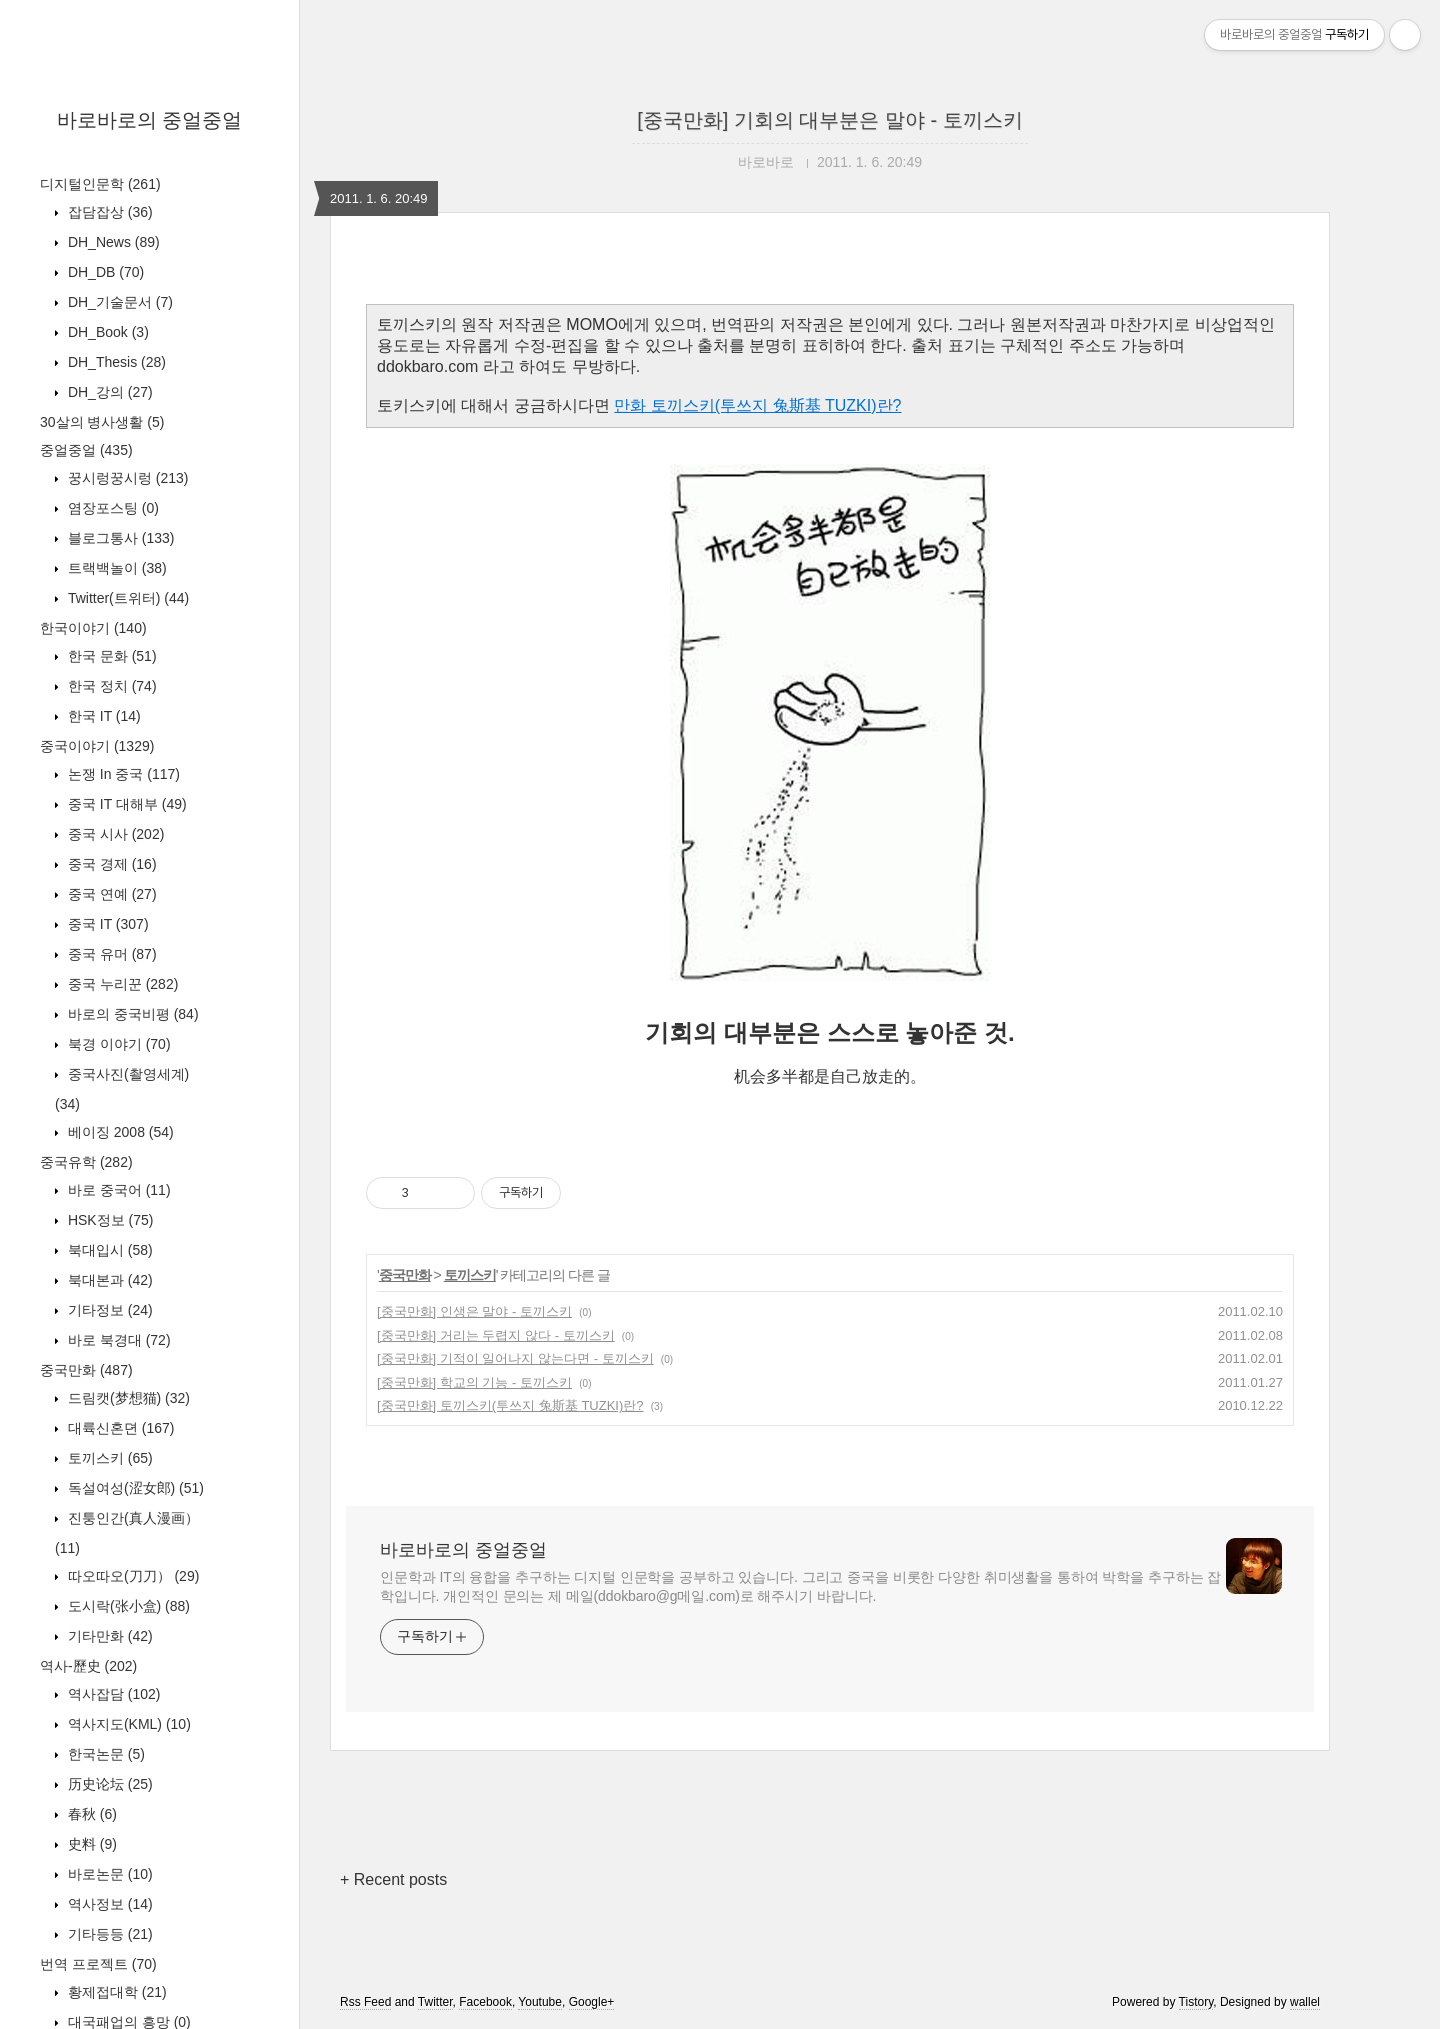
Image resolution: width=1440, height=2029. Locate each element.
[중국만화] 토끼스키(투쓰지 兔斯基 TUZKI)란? (510, 1405)
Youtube (540, 2002)
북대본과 (108, 1280)
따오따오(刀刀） (131, 1576)
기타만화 (108, 1636)
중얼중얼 (86, 450)
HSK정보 (108, 1220)
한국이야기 (93, 628)
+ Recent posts (393, 1879)
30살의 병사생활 (102, 422)
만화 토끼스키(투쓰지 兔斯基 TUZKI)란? (757, 405)
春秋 (90, 1814)
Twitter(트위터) (126, 598)
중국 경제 (110, 864)
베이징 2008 (119, 1132)
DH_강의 (108, 392)
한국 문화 (110, 656)
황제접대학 (115, 1992)
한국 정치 (110, 686)
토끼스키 (108, 1458)
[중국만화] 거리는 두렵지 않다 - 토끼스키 (496, 1335)
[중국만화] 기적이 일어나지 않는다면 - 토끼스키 (515, 1358)
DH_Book (106, 332)
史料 (90, 1844)
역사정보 (108, 1904)
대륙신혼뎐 (119, 1428)
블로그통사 (119, 538)
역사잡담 (112, 1694)
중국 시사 (114, 834)
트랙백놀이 (115, 568)
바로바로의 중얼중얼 (150, 120)
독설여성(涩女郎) (134, 1488)
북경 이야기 (117, 1044)
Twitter (435, 2002)
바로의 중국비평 (131, 1014)
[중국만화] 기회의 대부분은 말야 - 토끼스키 (830, 120)
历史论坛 (108, 1784)
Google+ (592, 2002)
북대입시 (108, 1250)
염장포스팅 (111, 508)
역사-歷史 (88, 1666)
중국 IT (106, 924)
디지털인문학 (100, 184)
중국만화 (86, 1370)
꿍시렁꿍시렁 (126, 478)
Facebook (485, 2002)
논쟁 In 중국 (122, 774)
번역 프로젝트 (98, 1964)
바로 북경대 (117, 1340)
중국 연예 (110, 894)
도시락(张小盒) (127, 1606)
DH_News (112, 242)
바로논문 (108, 1874)
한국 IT (102, 716)
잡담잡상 (108, 212)
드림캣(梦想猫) (127, 1398)
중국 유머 (110, 954)
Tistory (1196, 2002)
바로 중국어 (117, 1190)
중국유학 (86, 1162)
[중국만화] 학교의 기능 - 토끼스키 (474, 1382)
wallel (1305, 2002)
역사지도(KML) (127, 1724)
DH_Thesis (115, 362)
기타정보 (108, 1310)
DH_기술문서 (118, 302)
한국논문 (104, 1754)
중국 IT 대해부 (125, 804)
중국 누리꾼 (121, 984)
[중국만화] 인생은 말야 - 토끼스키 (474, 1311)
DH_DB (104, 272)
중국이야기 (97, 746)
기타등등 (108, 1934)
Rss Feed (365, 2002)
